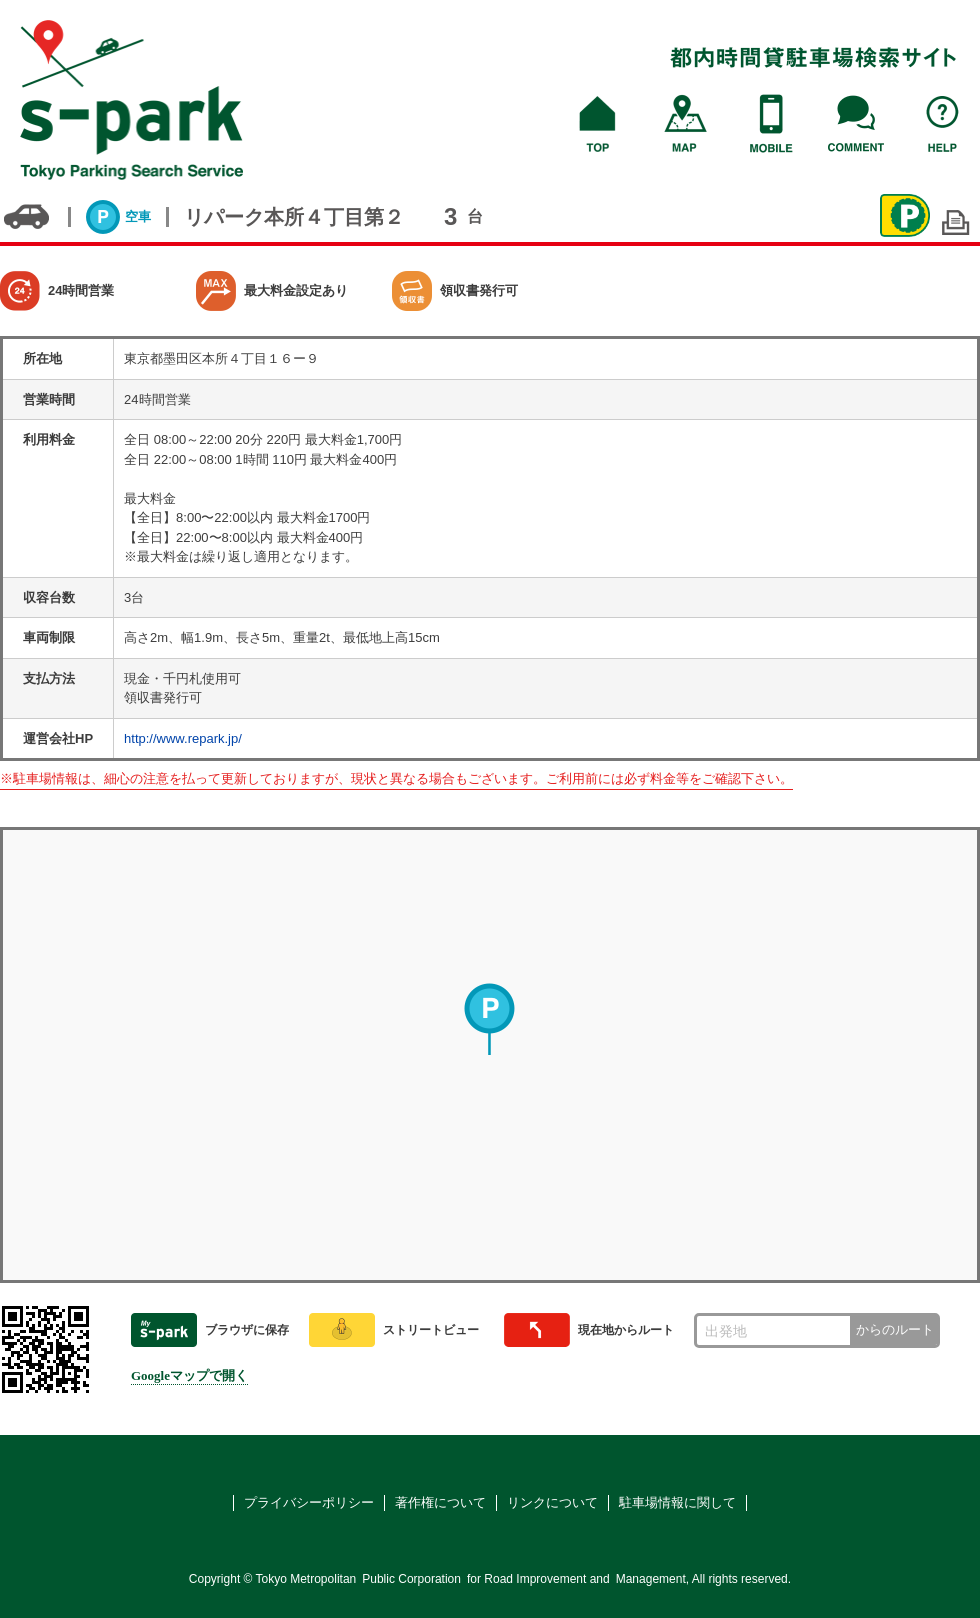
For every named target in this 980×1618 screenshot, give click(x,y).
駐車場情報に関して (677, 1502)
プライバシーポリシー (309, 1502)
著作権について (440, 1502)
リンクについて (552, 1502)
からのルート (895, 1329)
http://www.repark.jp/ (183, 738)
